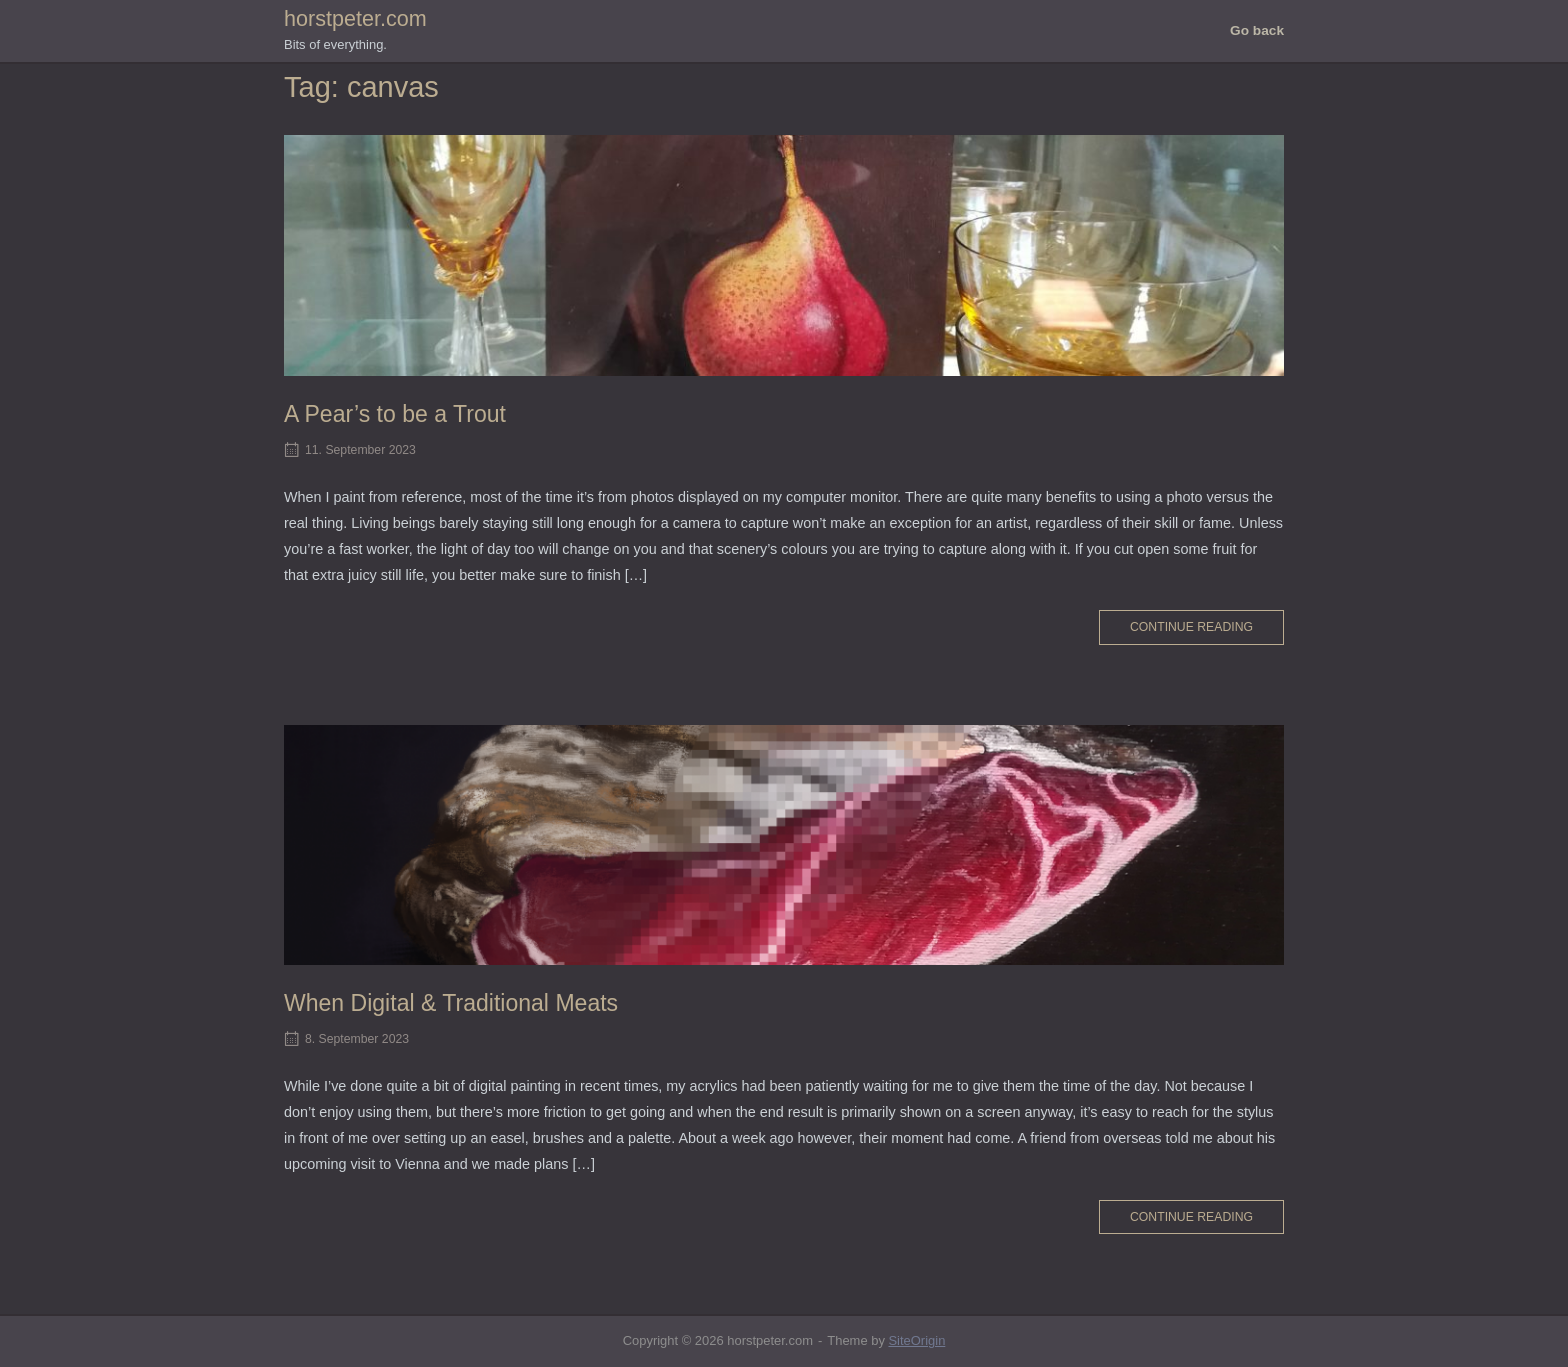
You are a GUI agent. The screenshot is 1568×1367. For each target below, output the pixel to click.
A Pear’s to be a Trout (395, 414)
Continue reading (1191, 627)
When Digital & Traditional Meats (451, 1003)
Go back (1257, 30)
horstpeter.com (355, 18)
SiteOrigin (916, 1340)
